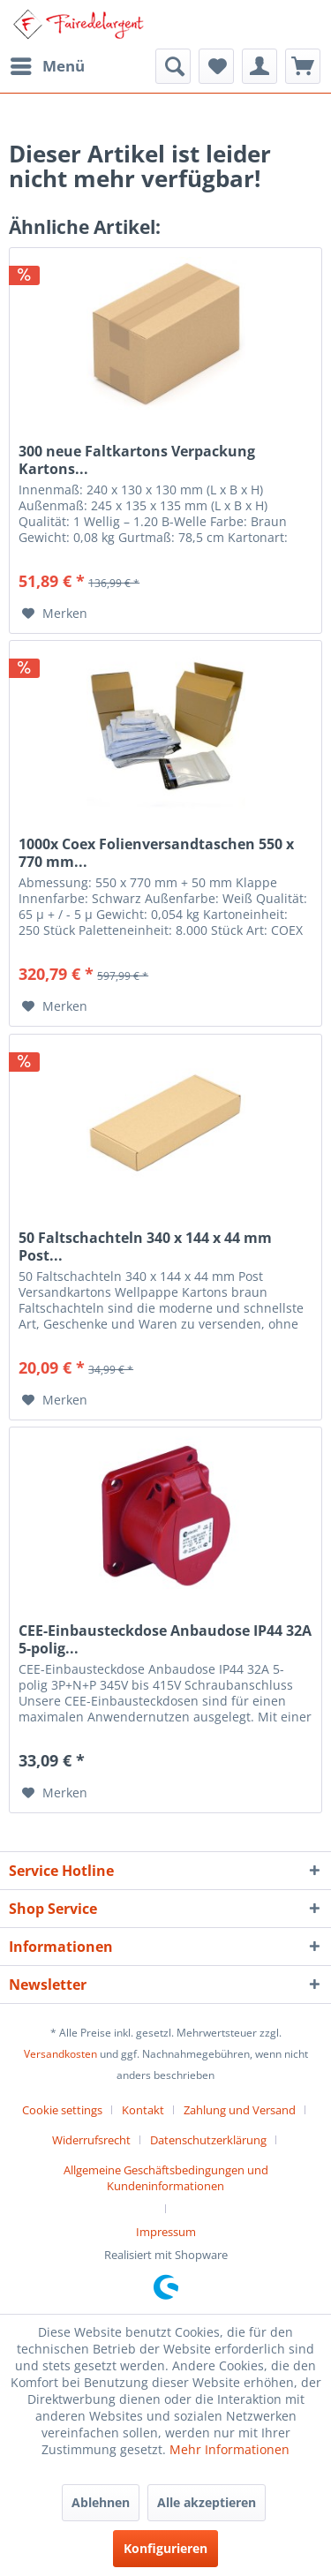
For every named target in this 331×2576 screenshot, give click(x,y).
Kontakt (143, 2110)
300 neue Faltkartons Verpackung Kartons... (137, 460)
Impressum (166, 2232)
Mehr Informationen (229, 2449)
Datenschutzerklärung (208, 2140)
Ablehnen (100, 2502)
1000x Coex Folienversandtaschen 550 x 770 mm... (156, 852)
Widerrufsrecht (91, 2140)
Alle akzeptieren (206, 2502)
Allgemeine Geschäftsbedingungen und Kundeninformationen (166, 2178)
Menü (48, 64)
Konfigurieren (165, 2548)
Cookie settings (62, 2110)
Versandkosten (60, 2053)
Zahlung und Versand (240, 2110)
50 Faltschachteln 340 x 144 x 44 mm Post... (145, 1246)
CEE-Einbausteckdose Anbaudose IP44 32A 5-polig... (165, 1639)
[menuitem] (47, 66)
